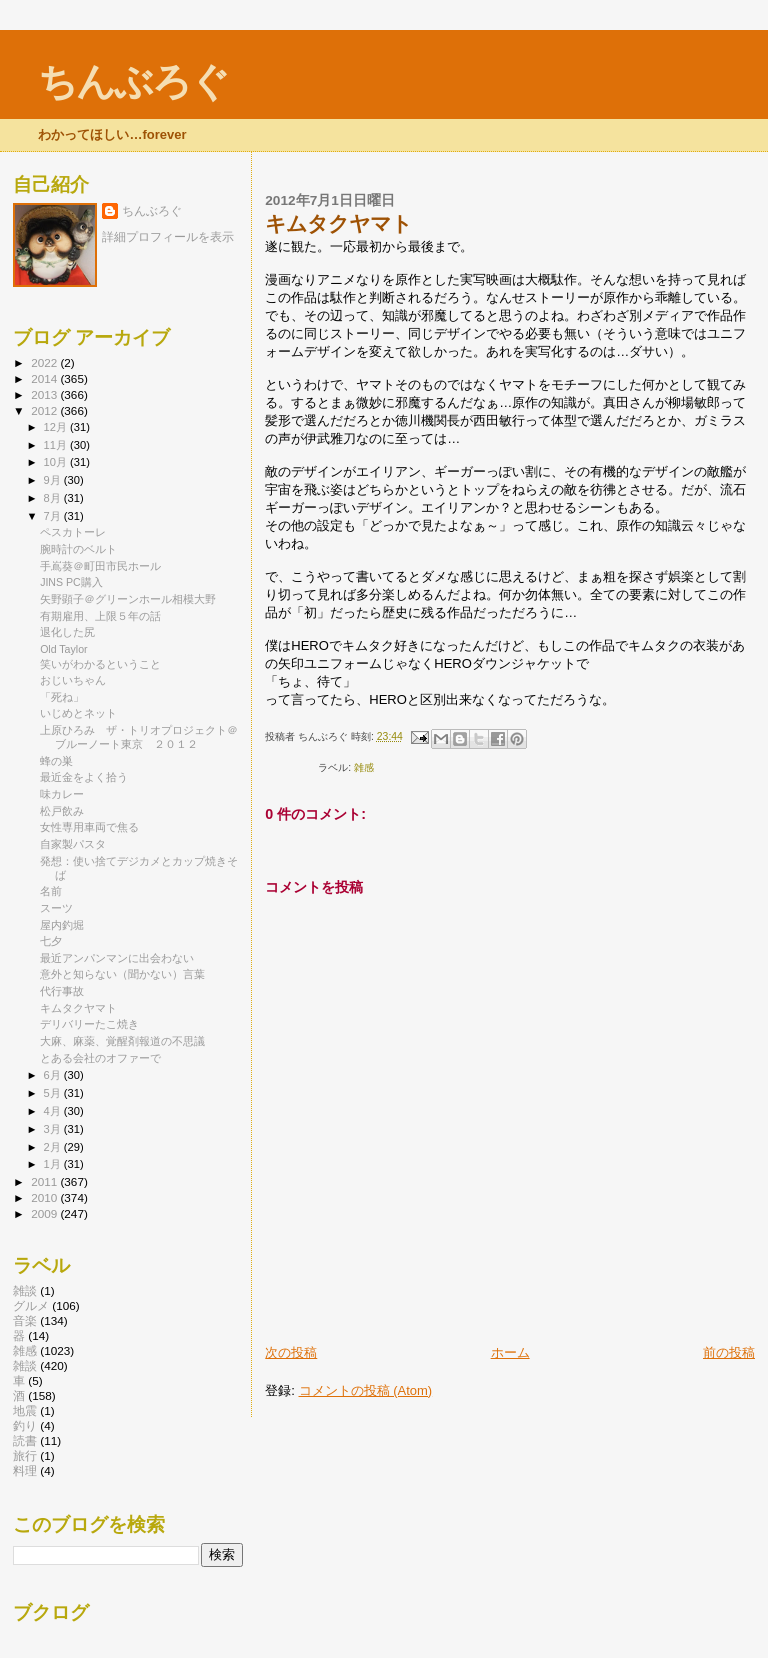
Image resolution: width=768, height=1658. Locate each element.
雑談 (25, 1290)
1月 (54, 1164)
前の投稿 (729, 1352)
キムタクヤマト (78, 1008)
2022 (45, 362)
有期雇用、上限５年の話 (100, 616)
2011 (45, 1181)
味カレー (62, 794)
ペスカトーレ (73, 532)
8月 (54, 498)
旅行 (25, 1455)
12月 (57, 427)
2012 (45, 410)
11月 (57, 445)
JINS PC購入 (71, 582)
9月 (54, 480)
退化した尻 (67, 632)
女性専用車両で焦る (89, 827)
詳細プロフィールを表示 (168, 237)
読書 (25, 1440)
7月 (54, 516)
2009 (45, 1213)
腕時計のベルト (78, 549)
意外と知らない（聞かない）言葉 (122, 974)
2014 (45, 378)
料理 (25, 1470)
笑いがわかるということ (100, 664)
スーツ (56, 908)
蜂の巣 (56, 761)
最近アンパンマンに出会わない (117, 958)
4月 (54, 1111)
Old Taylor (63, 649)
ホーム (510, 1352)
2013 (45, 394)
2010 (45, 1197)
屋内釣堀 (62, 925)
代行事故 (62, 991)
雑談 (25, 1365)
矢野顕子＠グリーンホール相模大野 (128, 599)
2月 (54, 1147)
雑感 (364, 767)
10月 (57, 462)
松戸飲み (62, 811)
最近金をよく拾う (84, 777)
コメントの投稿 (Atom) (366, 1390)
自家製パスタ (73, 844)
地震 (25, 1410)
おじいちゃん (73, 680)
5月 (54, 1093)
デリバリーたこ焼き (89, 1024)
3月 (54, 1129)
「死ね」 (62, 697)
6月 (54, 1075)
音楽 (25, 1320)
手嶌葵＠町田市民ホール (100, 566)
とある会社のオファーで (100, 1058)
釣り (25, 1425)
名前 (51, 891)
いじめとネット (78, 713)
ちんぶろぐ (133, 81)
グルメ (31, 1305)
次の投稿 (291, 1352)
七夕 (51, 941)
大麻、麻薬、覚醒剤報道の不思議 (122, 1041)
